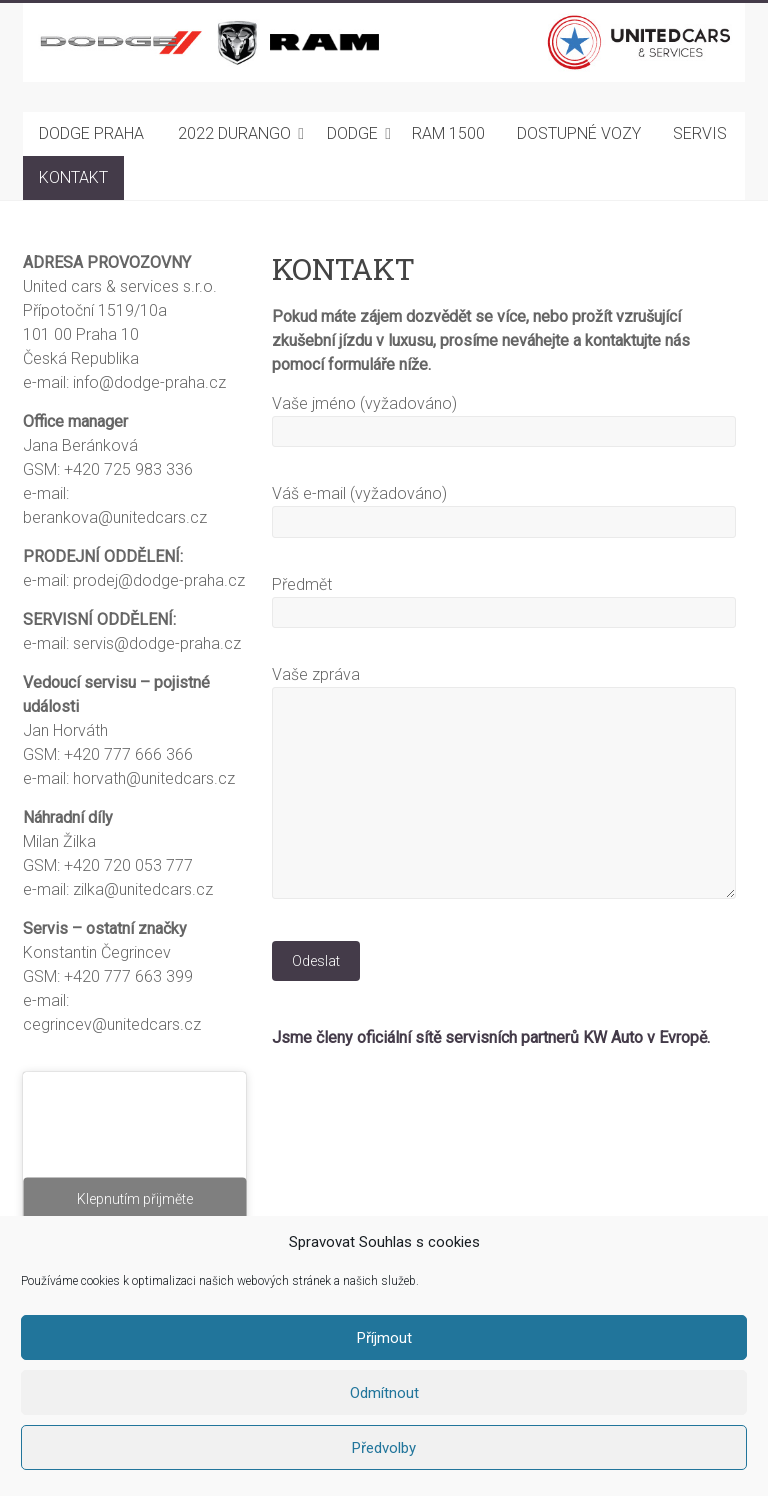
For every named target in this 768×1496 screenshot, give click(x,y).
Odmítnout (384, 1393)
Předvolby (384, 1448)
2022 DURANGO (234, 133)
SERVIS (700, 133)
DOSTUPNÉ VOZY (579, 133)
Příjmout (384, 1338)
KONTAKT (73, 177)
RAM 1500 (448, 133)
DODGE (352, 133)
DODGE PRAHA (91, 133)
